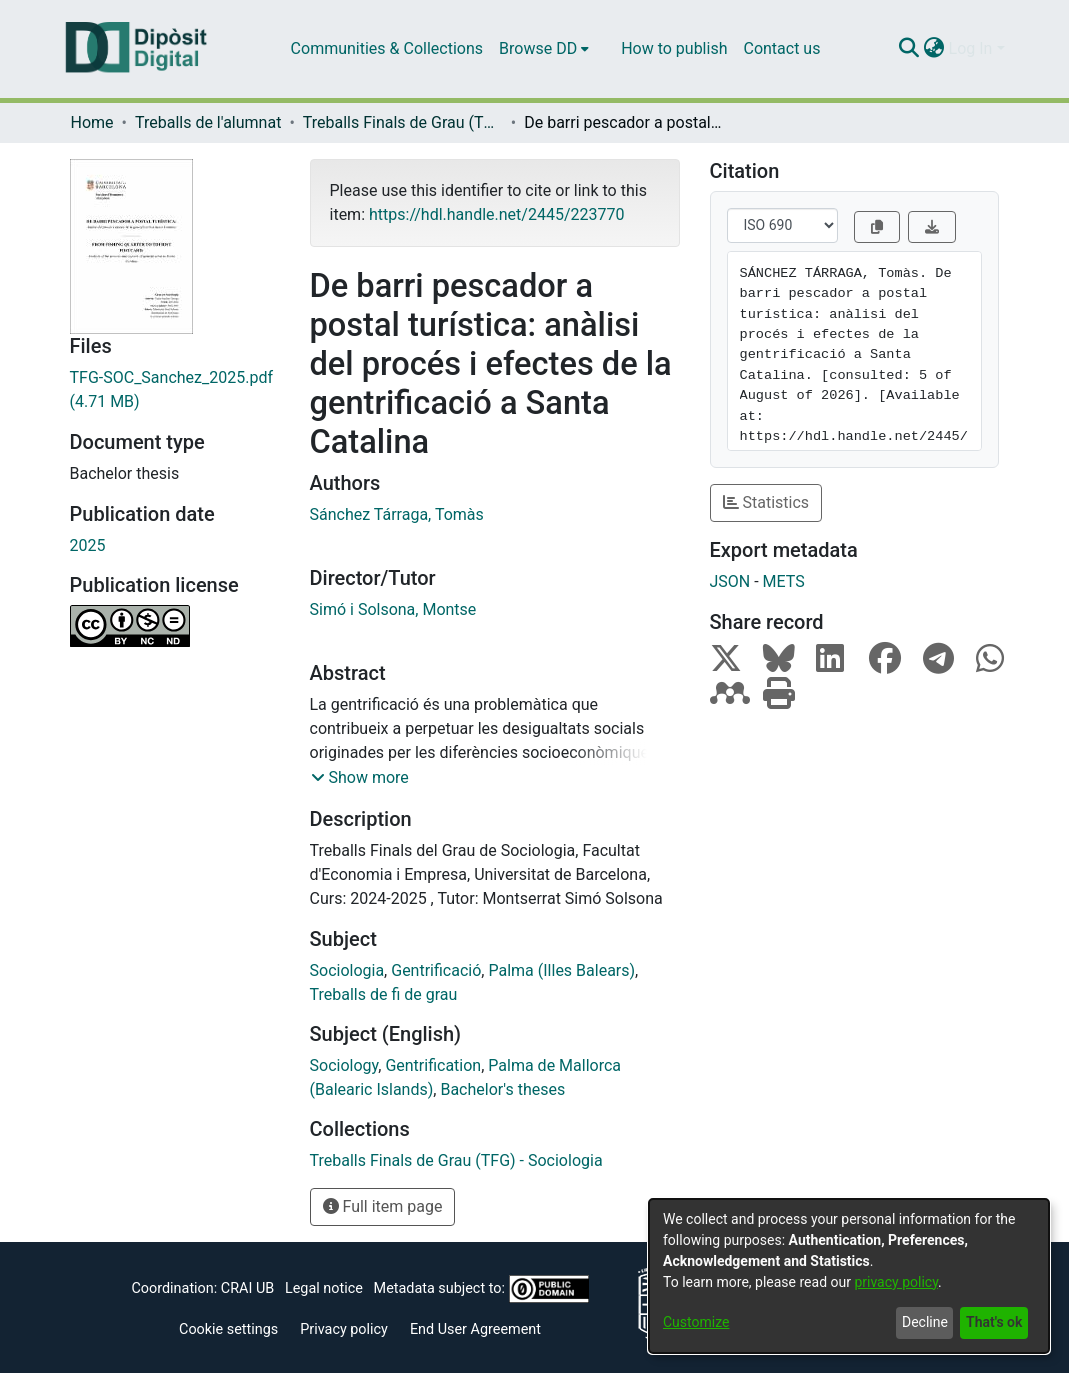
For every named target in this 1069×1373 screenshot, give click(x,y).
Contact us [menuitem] (781, 48)
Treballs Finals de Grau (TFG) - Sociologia (403, 122)
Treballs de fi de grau (384, 994)
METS (784, 581)
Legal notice (324, 1288)
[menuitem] (544, 49)
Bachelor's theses (502, 1089)
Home (92, 122)
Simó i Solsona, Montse (393, 609)
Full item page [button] (383, 1206)
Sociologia (347, 970)
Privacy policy (344, 1329)
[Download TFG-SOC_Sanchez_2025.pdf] (175, 390)
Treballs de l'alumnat (208, 122)
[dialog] (849, 1276)
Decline (925, 1322)
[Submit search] (909, 49)
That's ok (994, 1322)
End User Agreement (475, 1329)
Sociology (344, 1065)
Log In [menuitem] (971, 48)
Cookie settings (228, 1329)
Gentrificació (436, 970)
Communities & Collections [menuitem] (387, 48)
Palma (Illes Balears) (561, 970)
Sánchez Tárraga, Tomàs (397, 514)
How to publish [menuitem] (674, 48)
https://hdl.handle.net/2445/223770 (496, 214)
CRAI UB (247, 1288)
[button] (360, 778)
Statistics (766, 502)
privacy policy (896, 1282)
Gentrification (433, 1065)
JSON (730, 581)
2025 (88, 545)
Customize (696, 1322)
